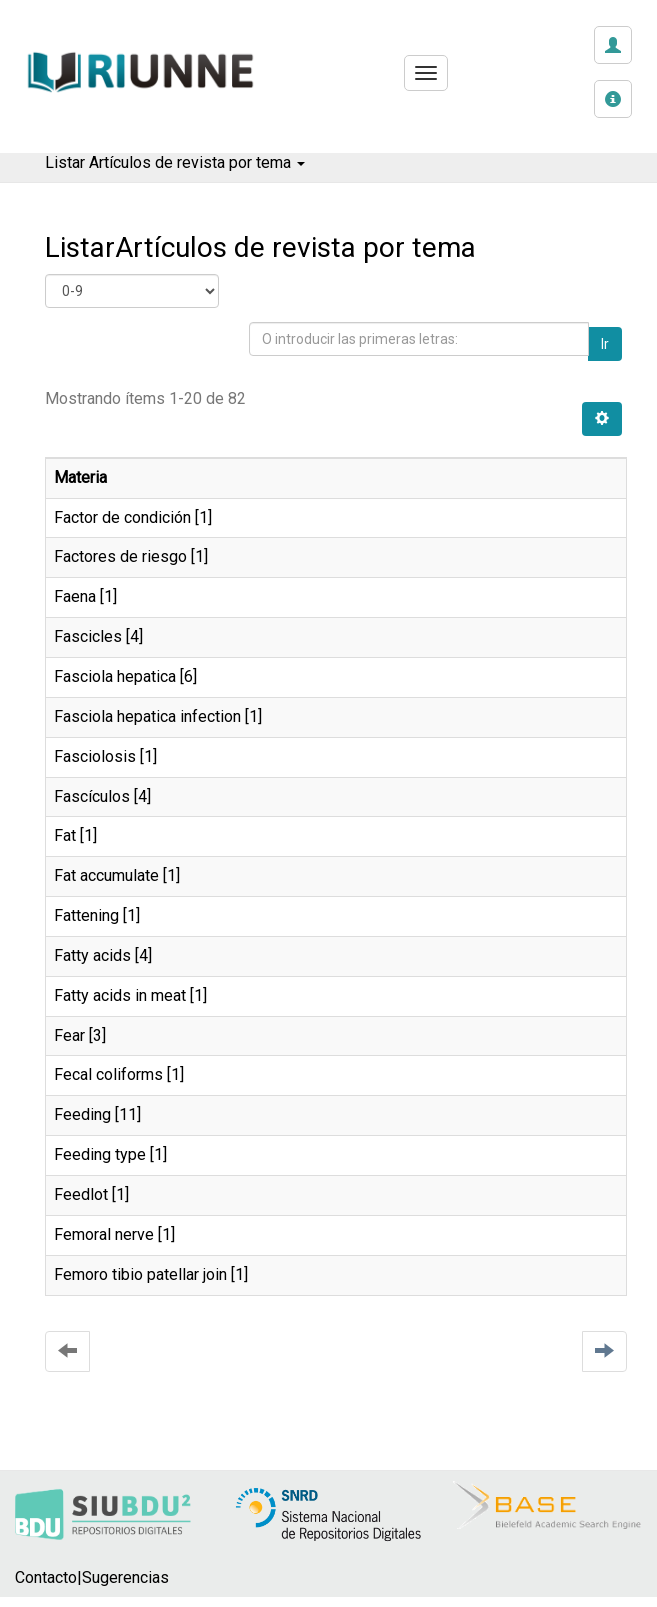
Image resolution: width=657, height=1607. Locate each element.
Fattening (86, 915)
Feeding (82, 1114)
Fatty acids (92, 955)
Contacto (46, 1577)
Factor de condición (122, 517)
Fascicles (88, 636)
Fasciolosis (95, 756)
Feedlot (81, 1194)
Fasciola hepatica (115, 676)
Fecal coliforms (108, 1074)
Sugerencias (125, 1577)
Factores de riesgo (120, 556)
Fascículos (92, 796)
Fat (65, 835)
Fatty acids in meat (120, 995)
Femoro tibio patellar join (140, 1274)
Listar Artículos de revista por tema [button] (175, 162)
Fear (69, 1035)
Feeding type (100, 1154)
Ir (605, 344)
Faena (75, 596)
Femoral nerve (104, 1234)
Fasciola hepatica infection (147, 716)
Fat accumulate (106, 875)
